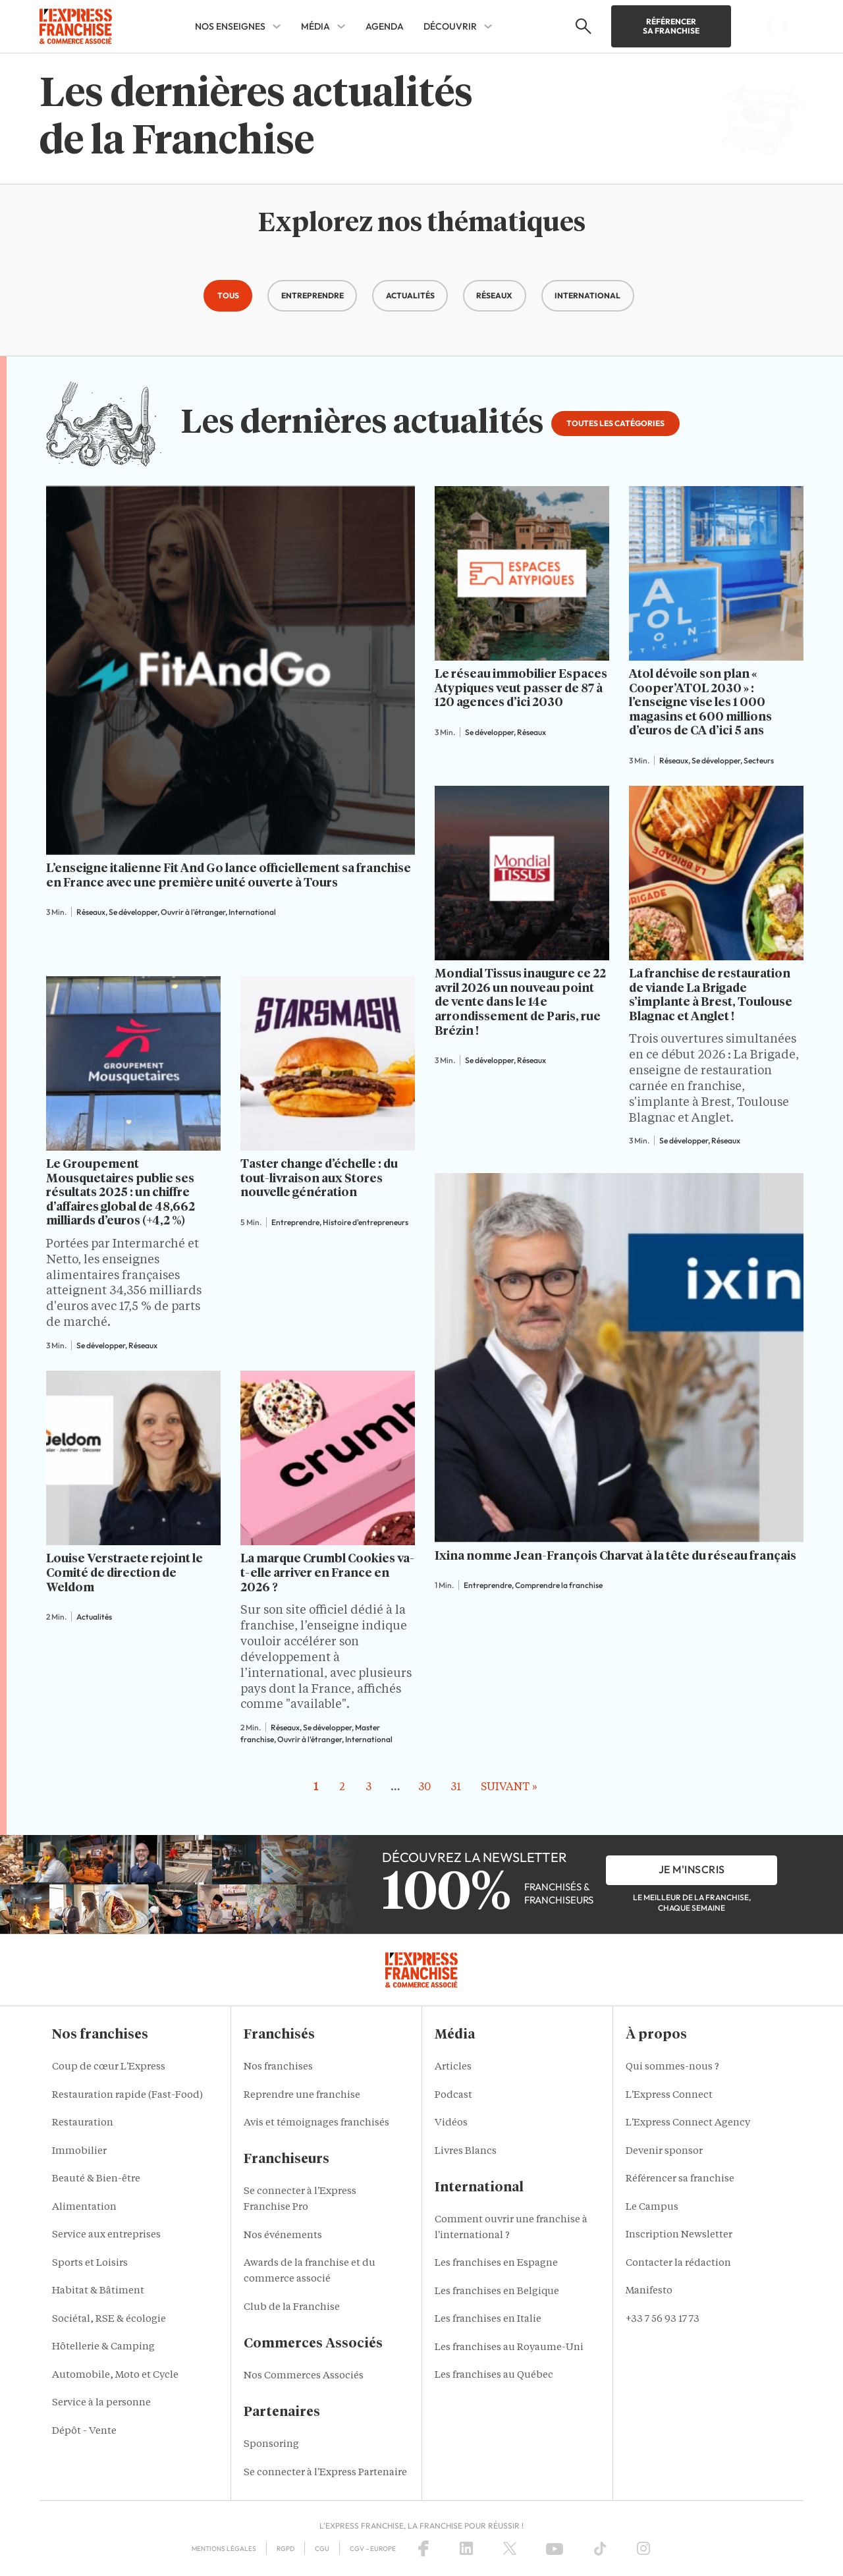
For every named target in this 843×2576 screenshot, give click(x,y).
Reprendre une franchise (302, 2095)
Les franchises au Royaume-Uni (509, 2348)
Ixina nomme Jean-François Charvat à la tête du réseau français (615, 1556)
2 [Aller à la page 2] (342, 1787)
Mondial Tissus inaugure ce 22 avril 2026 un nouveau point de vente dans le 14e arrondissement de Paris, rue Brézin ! (520, 1002)
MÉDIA (315, 26)
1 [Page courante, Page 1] (315, 1787)
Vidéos (451, 2123)
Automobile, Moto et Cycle (115, 2375)
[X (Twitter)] (510, 2548)
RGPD (285, 2548)
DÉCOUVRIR (450, 26)
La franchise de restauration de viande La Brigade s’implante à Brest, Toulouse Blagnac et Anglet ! (710, 995)
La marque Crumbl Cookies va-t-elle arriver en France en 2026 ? (327, 1573)
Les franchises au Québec (494, 2375)
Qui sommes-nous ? (672, 2067)
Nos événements (283, 2236)
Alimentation (84, 2207)
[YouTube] (554, 2548)
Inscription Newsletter (679, 2235)
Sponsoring (271, 2445)
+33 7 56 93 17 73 (662, 2319)
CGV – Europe (373, 2548)
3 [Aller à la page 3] (368, 1787)
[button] (228, 296)
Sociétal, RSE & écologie (109, 2319)
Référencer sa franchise (671, 26)
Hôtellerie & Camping (103, 2347)
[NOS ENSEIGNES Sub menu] (276, 26)
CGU (322, 2548)
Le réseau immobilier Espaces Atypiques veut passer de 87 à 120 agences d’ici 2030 (521, 689)
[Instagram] (643, 2548)
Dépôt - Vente (84, 2431)
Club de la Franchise (292, 2308)
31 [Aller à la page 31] (455, 1787)
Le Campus (652, 2207)
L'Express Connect (669, 2095)
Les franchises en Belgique (497, 2292)
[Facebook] (423, 2548)
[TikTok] (600, 2548)
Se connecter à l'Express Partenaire (325, 2473)
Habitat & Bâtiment (98, 2291)
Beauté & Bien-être (96, 2179)
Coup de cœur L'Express (108, 2067)
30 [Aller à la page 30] (424, 1787)
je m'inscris (692, 1869)
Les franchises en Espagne (496, 2263)
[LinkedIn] (466, 2548)
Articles (453, 2067)
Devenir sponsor (664, 2151)
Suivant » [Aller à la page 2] (509, 1787)
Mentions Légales (224, 2548)
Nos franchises (278, 2067)
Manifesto (649, 2291)
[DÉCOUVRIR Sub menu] (488, 26)
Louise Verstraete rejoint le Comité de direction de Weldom (124, 1573)
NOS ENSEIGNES (230, 26)
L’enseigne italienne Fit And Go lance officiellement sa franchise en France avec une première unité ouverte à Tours (228, 876)
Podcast (453, 2095)
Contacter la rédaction (678, 2263)
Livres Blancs (466, 2151)
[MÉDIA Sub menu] (341, 26)
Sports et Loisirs (90, 2263)
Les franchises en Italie (488, 2319)
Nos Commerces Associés (304, 2376)
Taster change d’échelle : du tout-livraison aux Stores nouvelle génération (319, 1179)
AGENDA (385, 26)
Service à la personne (101, 2403)
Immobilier (79, 2151)
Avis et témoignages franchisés (316, 2123)
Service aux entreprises (106, 2235)
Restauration (82, 2123)
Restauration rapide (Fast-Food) (127, 2095)
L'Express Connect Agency (688, 2123)
